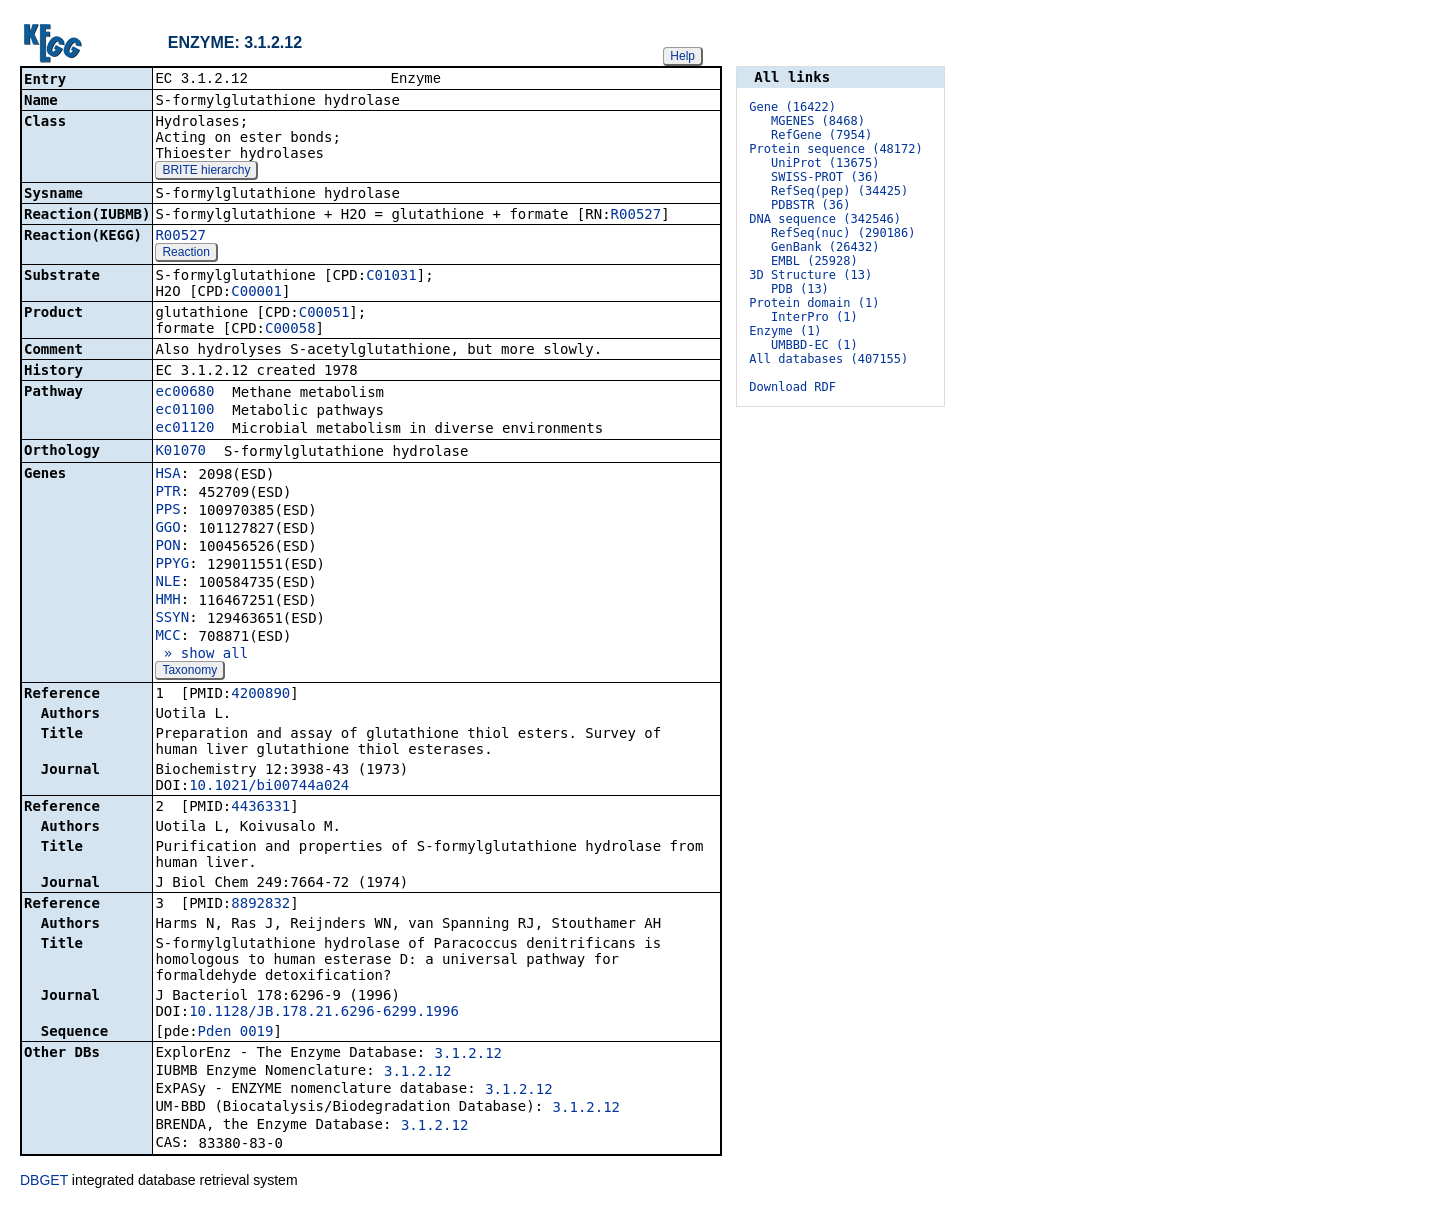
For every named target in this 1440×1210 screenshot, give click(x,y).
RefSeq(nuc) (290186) (843, 233)
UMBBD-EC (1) (814, 345)
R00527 (636, 216)
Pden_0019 (236, 1033)
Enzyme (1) (785, 331)
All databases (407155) (828, 359)
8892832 (260, 905)
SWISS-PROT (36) (825, 177)
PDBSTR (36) (810, 205)
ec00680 (184, 393)
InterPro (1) (814, 317)
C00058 (290, 330)
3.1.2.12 (468, 1055)
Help (682, 56)
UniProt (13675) (825, 163)
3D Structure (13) (810, 275)
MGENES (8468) (818, 121)
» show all (201, 655)
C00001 (256, 293)
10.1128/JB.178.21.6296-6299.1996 (324, 1013)
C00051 (324, 314)
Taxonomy (189, 672)
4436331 (260, 808)
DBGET (44, 1182)
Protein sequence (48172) (835, 149)
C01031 (391, 277)
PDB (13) (800, 289)
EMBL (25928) (814, 261)
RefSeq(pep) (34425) (839, 191)
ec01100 (184, 411)
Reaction (185, 254)
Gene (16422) (792, 107)
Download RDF (792, 387)
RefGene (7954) (821, 135)
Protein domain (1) (814, 303)
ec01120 (184, 429)
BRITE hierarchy (206, 172)
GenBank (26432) (825, 247)
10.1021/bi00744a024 (269, 787)
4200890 (260, 695)
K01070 (180, 452)
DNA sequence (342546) (825, 219)
